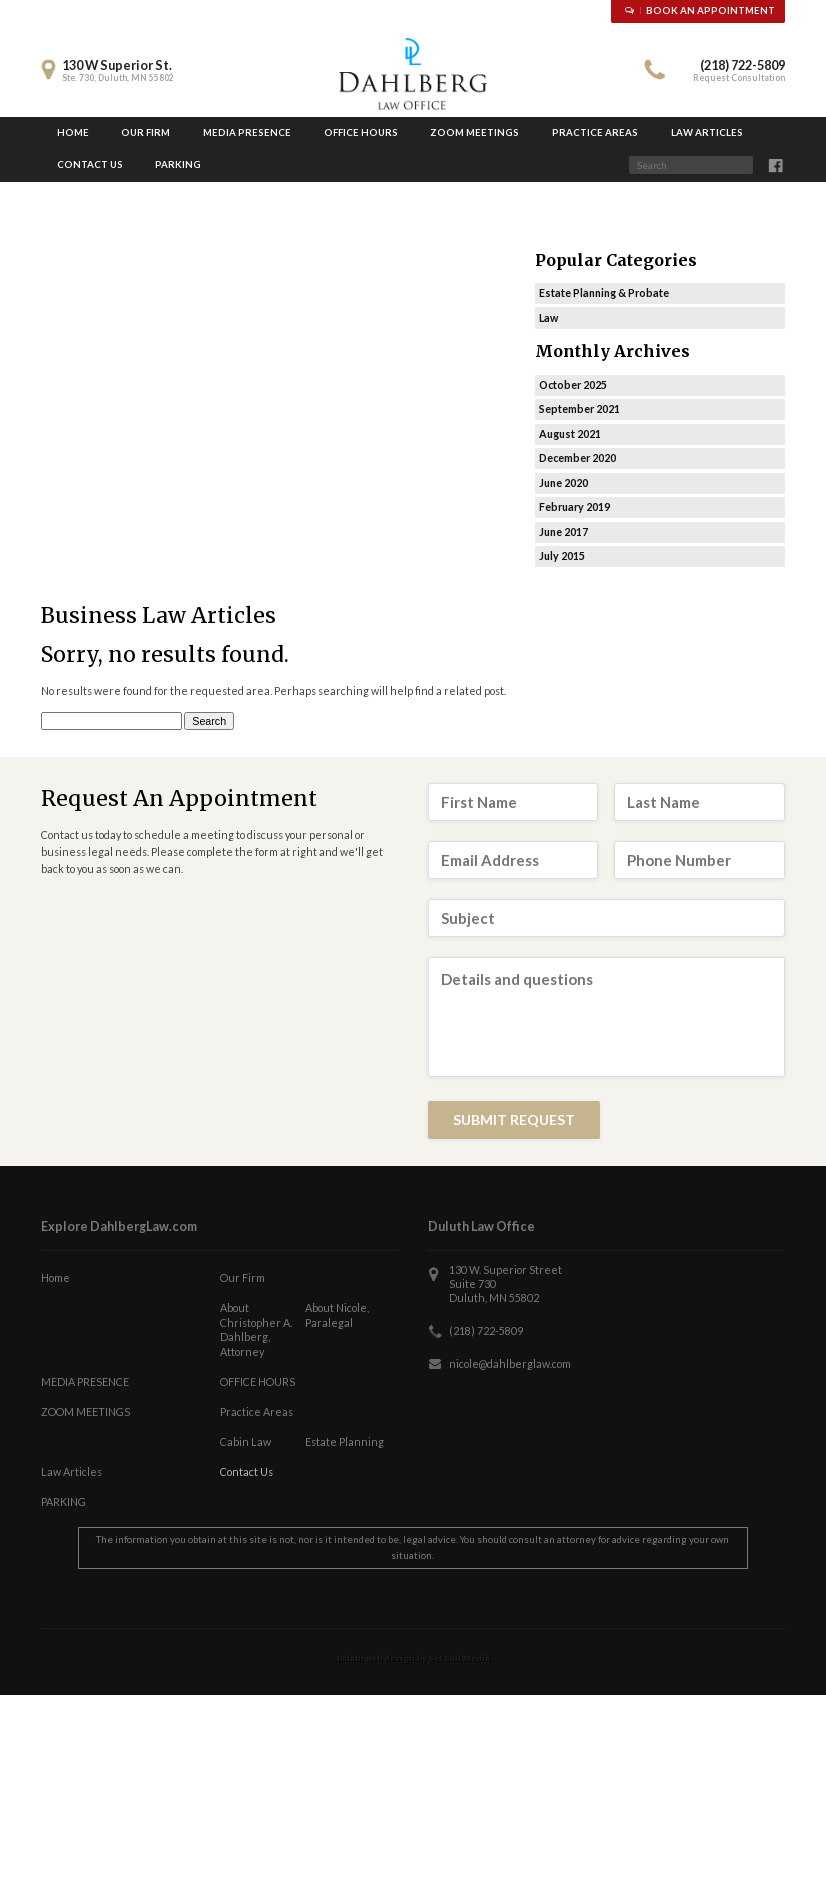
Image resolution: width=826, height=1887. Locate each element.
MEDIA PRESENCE (247, 132)
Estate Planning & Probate (604, 292)
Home (73, 132)
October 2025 (573, 384)
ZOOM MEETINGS (474, 132)
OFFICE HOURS (361, 132)
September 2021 (579, 408)
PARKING (178, 164)
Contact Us (90, 164)
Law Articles (707, 132)
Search (761, 168)
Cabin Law (245, 1441)
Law (548, 317)
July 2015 (562, 555)
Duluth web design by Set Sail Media (413, 1658)
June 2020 (563, 482)
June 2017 (563, 531)
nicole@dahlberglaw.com (510, 1363)
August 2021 (570, 433)
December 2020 (577, 457)
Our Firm (145, 132)
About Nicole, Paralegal (337, 1315)
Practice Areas (595, 132)
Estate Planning (344, 1441)
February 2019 (574, 506)
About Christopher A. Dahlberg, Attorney (256, 1330)
